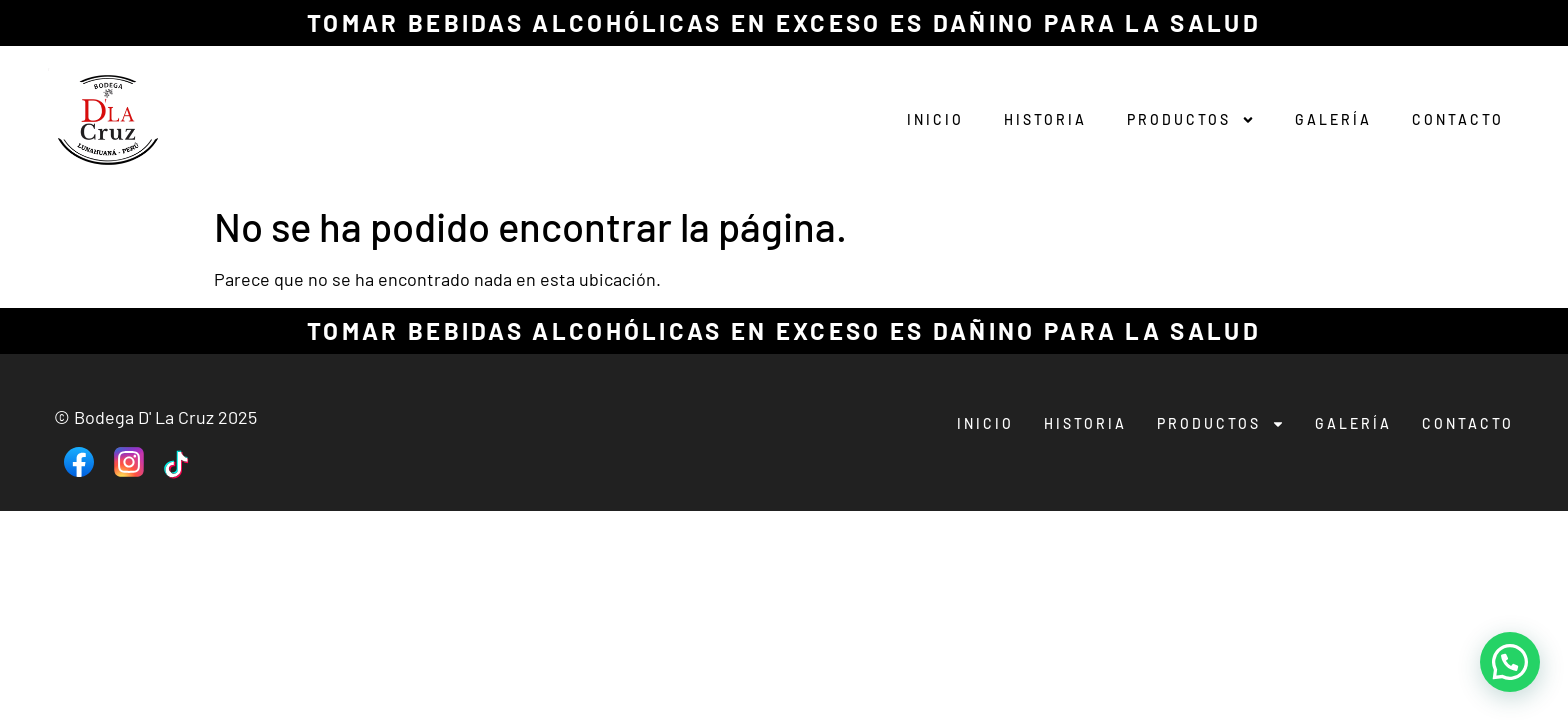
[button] (1510, 662)
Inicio (935, 119)
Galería (1333, 119)
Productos (1191, 120)
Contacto (1458, 119)
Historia (1045, 119)
